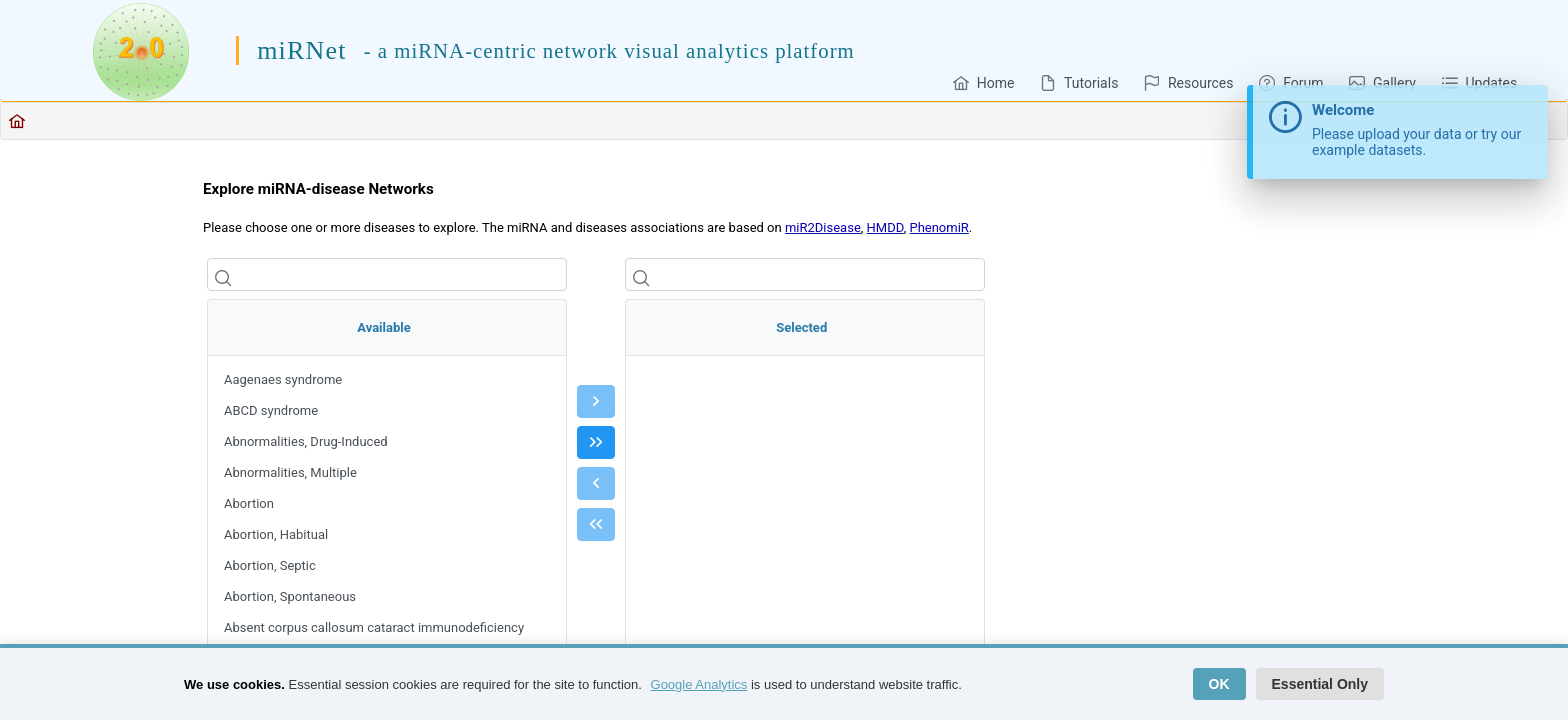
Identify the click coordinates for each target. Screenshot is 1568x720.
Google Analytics (699, 684)
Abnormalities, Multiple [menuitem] (290, 472)
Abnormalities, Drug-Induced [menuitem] (306, 441)
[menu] (387, 515)
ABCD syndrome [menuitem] (271, 410)
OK (1219, 684)
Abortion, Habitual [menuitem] (276, 534)
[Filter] (387, 274)
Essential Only (1320, 684)
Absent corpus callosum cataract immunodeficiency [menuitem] (374, 627)
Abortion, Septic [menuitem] (270, 565)
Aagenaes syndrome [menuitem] (283, 379)
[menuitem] (983, 82)
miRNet (302, 50)
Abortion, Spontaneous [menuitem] (290, 596)
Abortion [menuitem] (249, 503)
